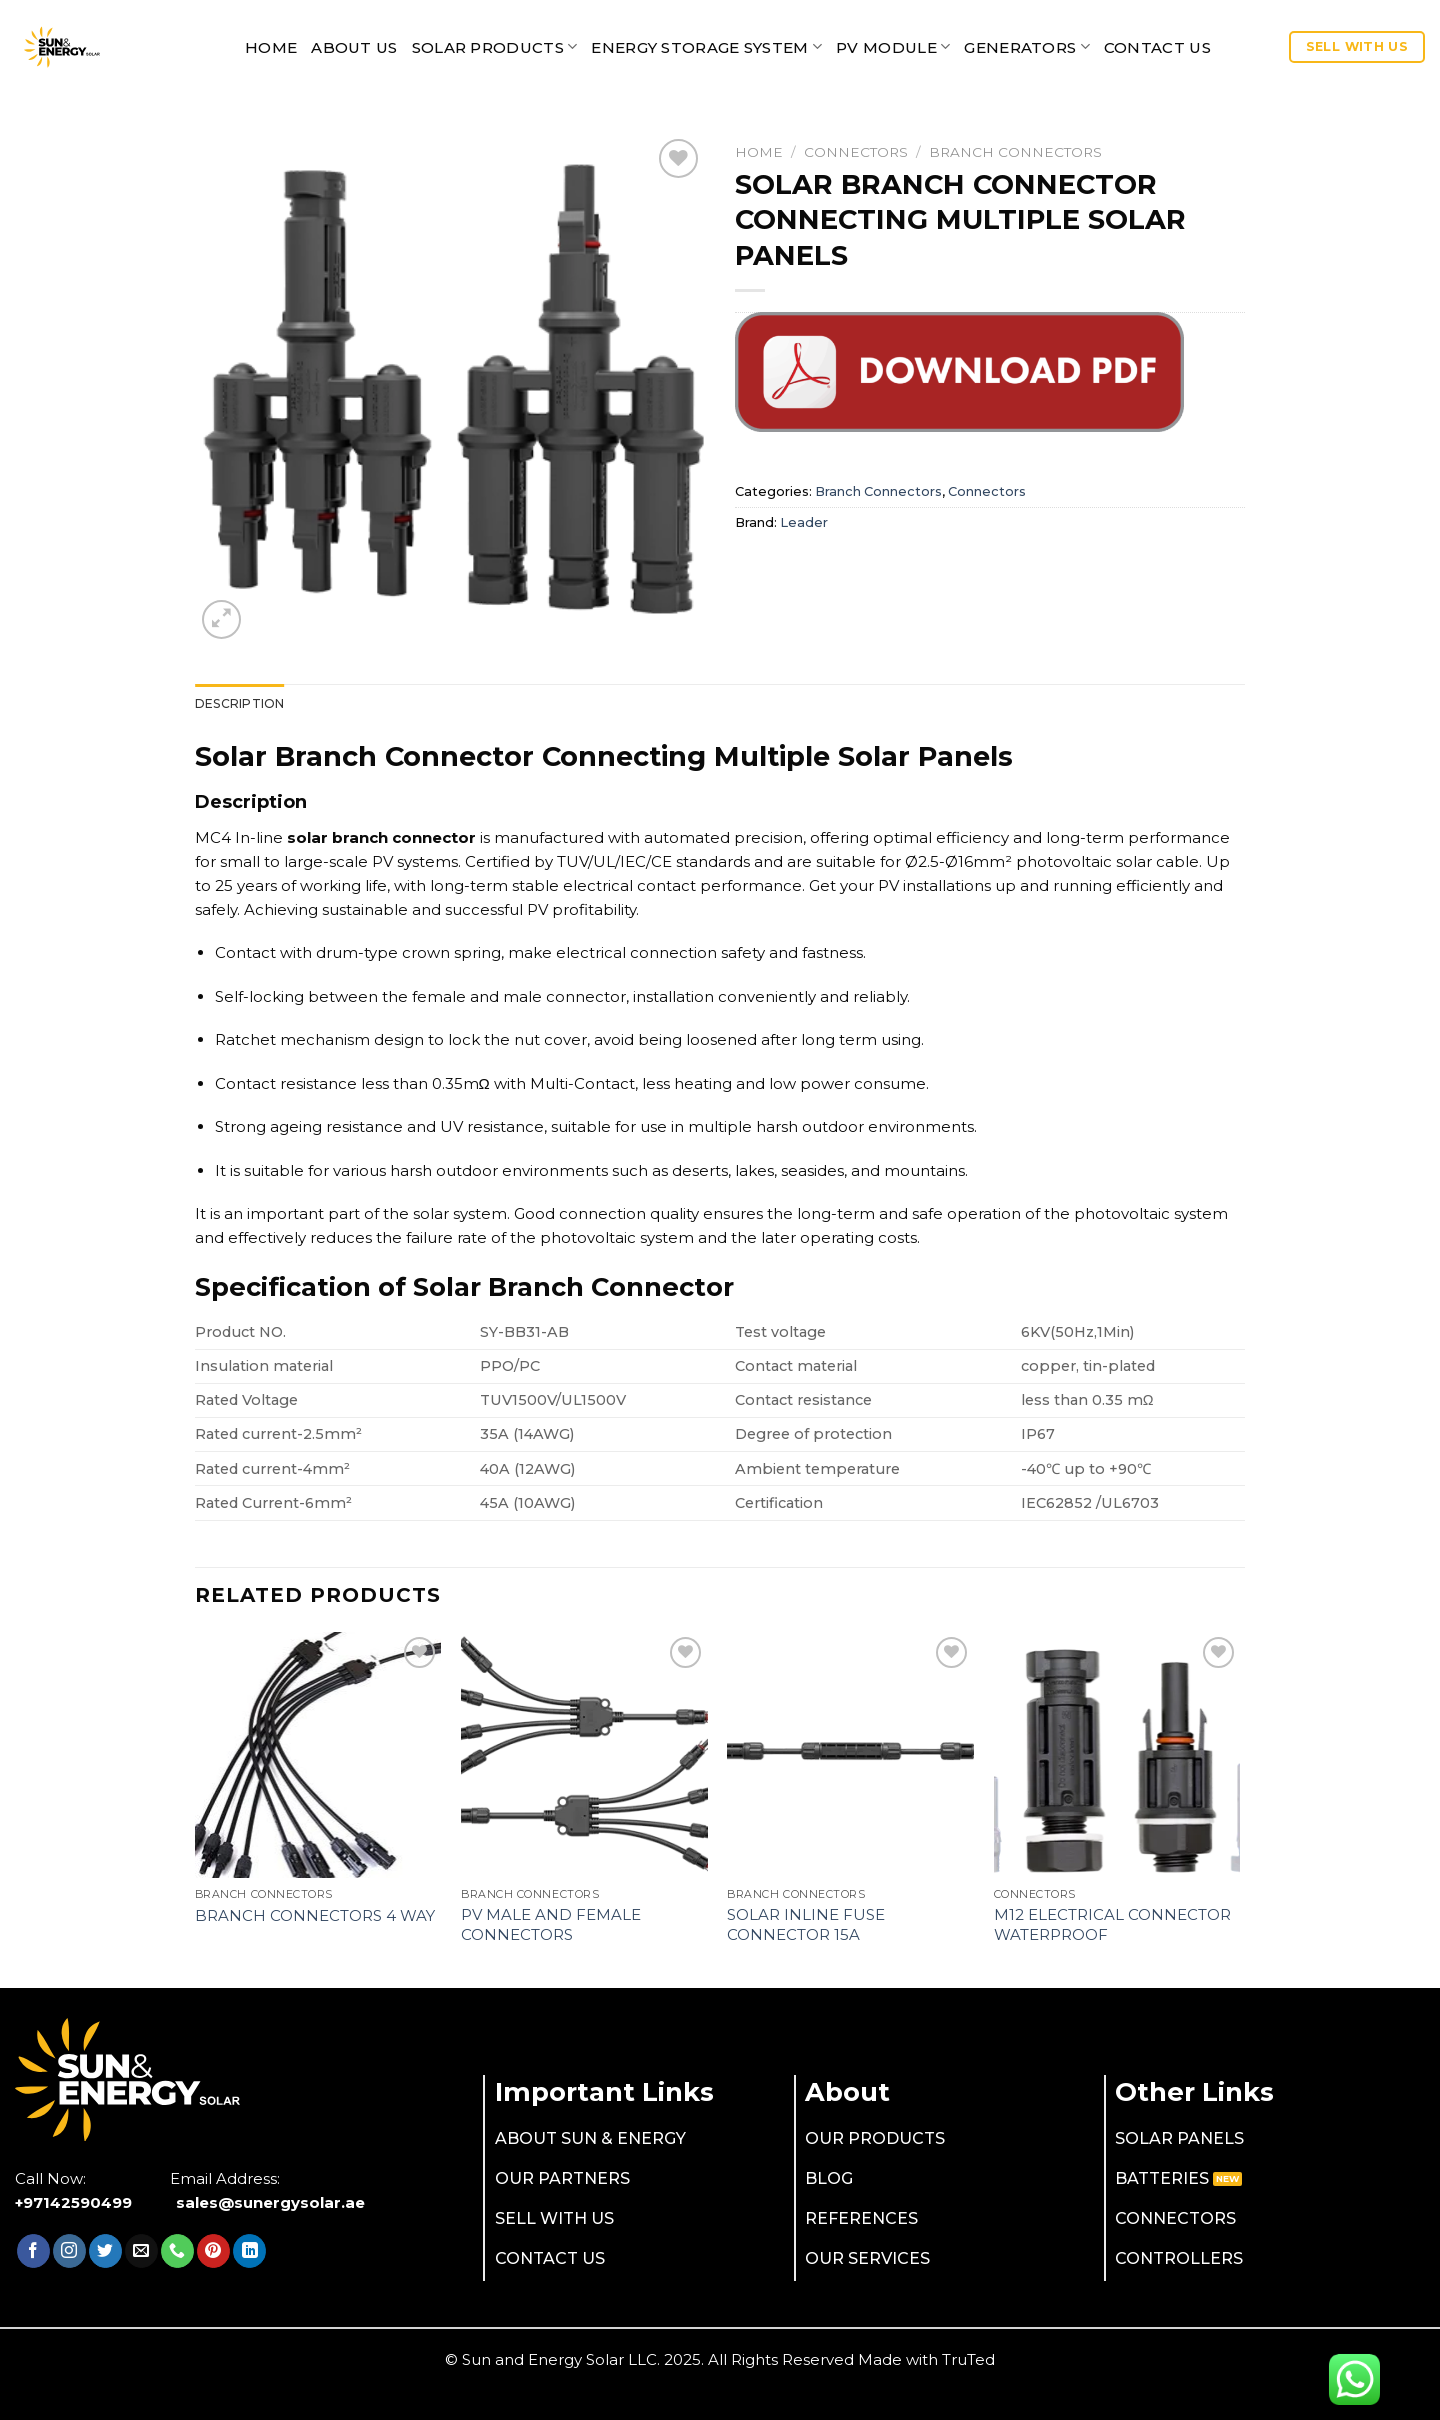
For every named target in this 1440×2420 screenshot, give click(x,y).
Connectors (856, 152)
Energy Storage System (706, 46)
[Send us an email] (141, 2251)
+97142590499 (73, 2202)
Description (240, 703)
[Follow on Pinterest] (213, 2251)
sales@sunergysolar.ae (270, 2202)
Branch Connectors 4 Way (315, 1915)
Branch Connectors (1015, 152)
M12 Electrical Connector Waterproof (1112, 1924)
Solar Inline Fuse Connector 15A (806, 1924)
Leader (804, 522)
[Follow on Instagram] (69, 2251)
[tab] (240, 703)
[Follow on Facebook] (33, 2251)
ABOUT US (354, 47)
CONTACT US (1157, 47)
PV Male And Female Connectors (551, 1924)
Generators (1027, 46)
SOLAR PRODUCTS (495, 46)
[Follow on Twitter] (105, 2251)
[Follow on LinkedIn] (249, 2251)
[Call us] (177, 2251)
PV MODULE (893, 46)
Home (271, 47)
